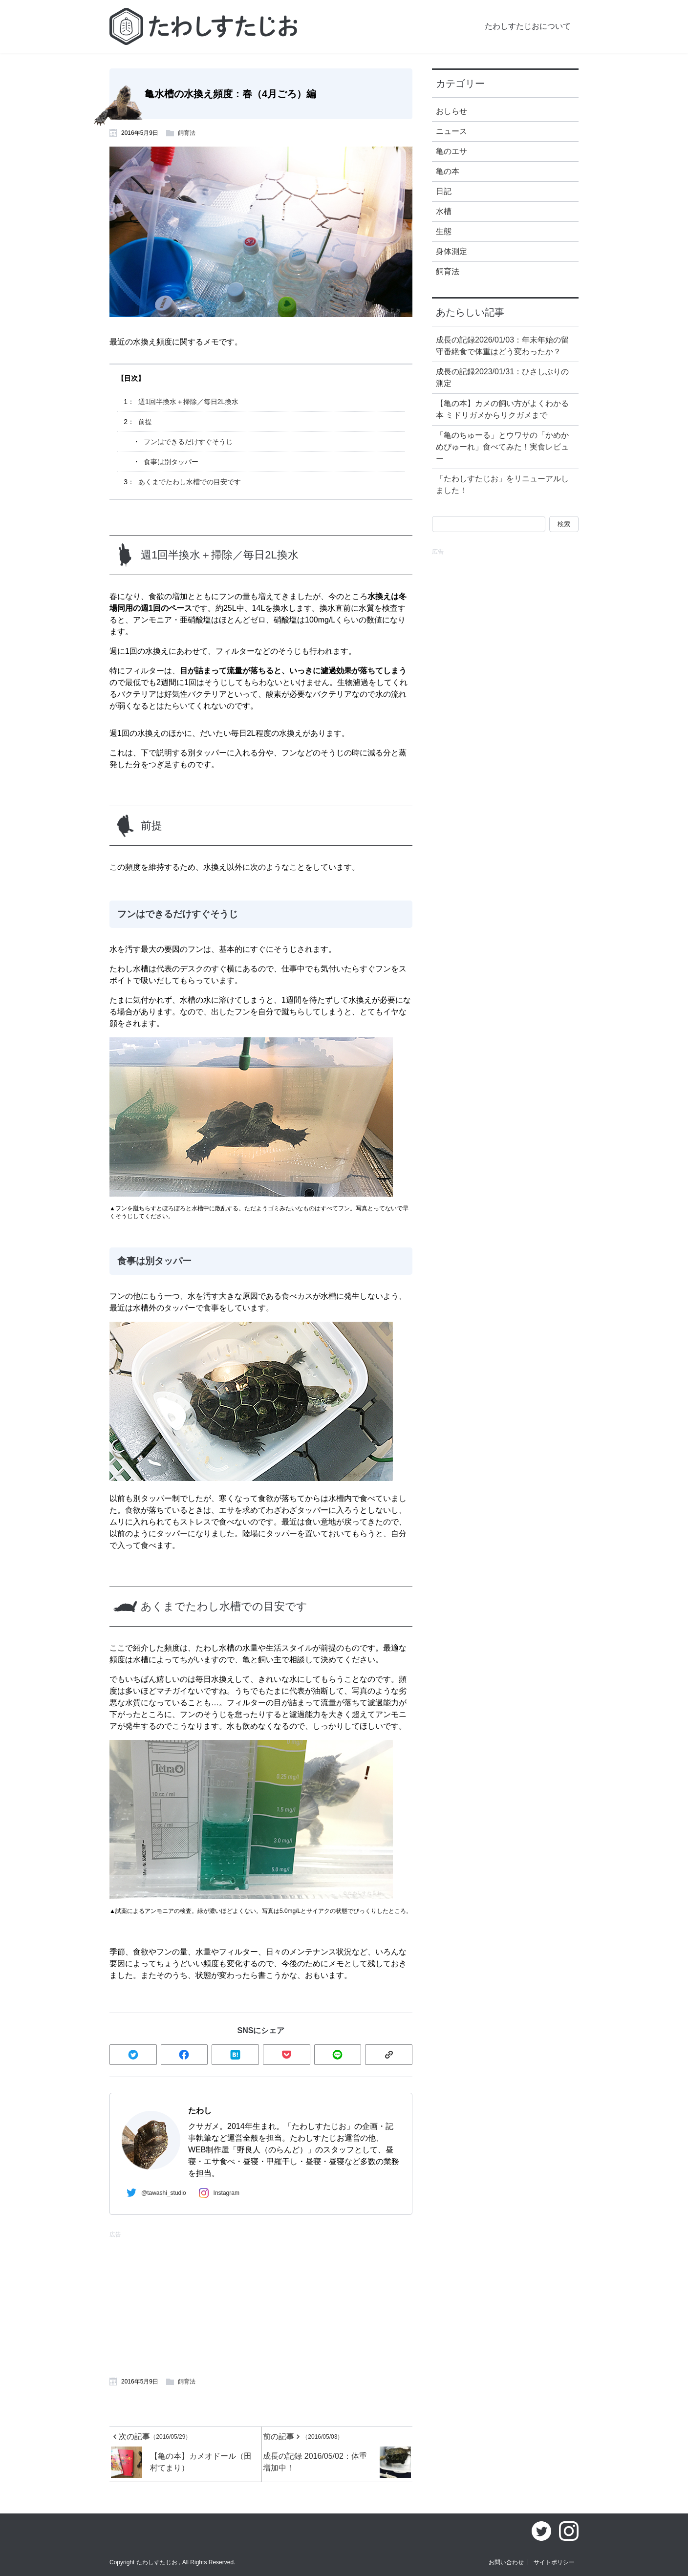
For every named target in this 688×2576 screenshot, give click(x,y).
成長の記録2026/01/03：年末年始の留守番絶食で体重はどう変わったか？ (502, 346)
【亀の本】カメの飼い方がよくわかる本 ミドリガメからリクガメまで (502, 409)
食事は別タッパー (171, 462)
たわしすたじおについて (528, 26)
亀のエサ (451, 151)
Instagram (216, 2193)
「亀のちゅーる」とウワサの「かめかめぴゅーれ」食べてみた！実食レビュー (502, 447)
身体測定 (451, 251)
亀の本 (447, 171)
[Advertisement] (182, 2303)
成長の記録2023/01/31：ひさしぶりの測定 (502, 377)
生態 (444, 231)
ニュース (451, 131)
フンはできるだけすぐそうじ (188, 442)
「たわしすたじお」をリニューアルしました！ (502, 484)
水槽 (444, 211)
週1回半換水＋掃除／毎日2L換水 (188, 402)
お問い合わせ (506, 2562)
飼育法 (186, 133)
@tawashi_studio (154, 2192)
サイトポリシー (554, 2562)
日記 (444, 191)
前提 (145, 422)
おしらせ (451, 111)
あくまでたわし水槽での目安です (189, 482)
